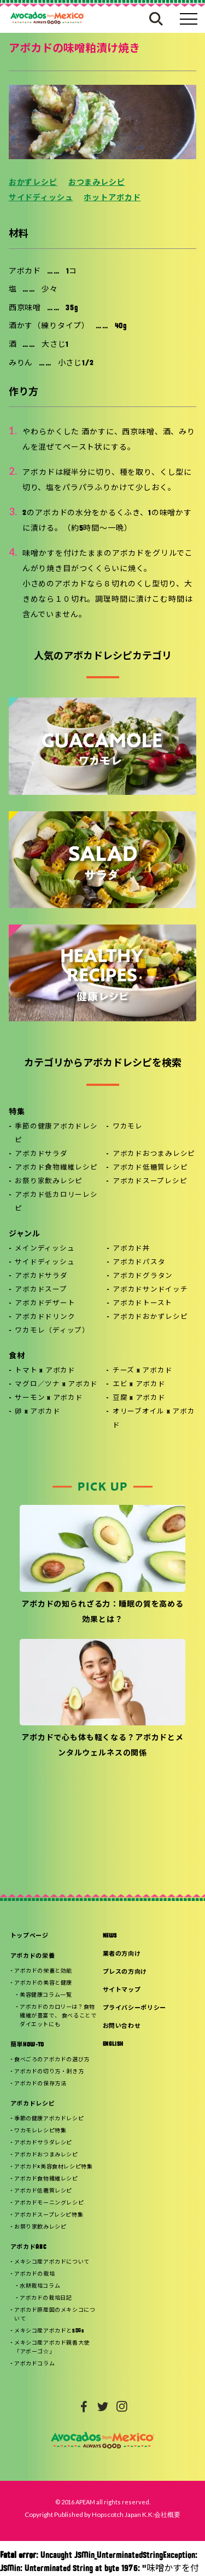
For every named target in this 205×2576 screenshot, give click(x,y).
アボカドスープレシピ (150, 1181)
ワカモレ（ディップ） (52, 1331)
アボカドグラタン (143, 1276)
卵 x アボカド (37, 1412)
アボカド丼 (131, 1249)
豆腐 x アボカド (139, 1398)
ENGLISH (113, 2045)
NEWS (110, 1936)
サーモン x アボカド (49, 1398)
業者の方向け (122, 1954)
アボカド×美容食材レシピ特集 (53, 2167)
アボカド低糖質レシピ (150, 1168)
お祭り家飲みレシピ (49, 1181)
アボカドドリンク (45, 1317)
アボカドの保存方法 (40, 2084)
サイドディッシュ (41, 198)
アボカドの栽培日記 (46, 2298)
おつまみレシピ (96, 183)
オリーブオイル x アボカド (154, 1419)
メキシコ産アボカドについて (52, 2262)
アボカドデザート (45, 1303)
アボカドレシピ (32, 2104)
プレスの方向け (125, 1972)
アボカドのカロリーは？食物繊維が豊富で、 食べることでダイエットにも (58, 2016)
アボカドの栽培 (34, 2274)
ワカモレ (128, 1127)
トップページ (29, 1936)
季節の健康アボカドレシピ (56, 1134)
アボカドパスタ (139, 1262)
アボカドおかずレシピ (150, 1317)
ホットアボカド (112, 198)
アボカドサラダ (41, 1154)
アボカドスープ (41, 1290)
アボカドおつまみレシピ (154, 1154)
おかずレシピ (33, 183)
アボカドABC (28, 2247)
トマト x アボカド (45, 1371)
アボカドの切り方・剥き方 (49, 2072)
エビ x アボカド (139, 1384)
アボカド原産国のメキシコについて (54, 2314)
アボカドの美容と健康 (43, 1983)
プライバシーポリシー (135, 2008)
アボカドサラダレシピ (43, 2143)
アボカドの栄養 (32, 1956)
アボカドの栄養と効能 (43, 1971)
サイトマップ (122, 1990)
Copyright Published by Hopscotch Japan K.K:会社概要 (102, 2514)
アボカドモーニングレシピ (49, 2203)
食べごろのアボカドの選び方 (52, 2060)
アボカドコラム (34, 2364)
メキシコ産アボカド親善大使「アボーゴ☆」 (52, 2347)
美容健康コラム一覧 (46, 1995)
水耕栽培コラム (40, 2286)
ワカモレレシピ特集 (40, 2131)
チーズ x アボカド (143, 1371)
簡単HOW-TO (27, 2045)
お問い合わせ (122, 2026)
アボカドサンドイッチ (150, 1290)
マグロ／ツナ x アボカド (56, 1384)
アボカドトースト (142, 1303)
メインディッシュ (44, 1249)
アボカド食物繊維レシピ (56, 1168)
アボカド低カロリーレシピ (56, 1202)
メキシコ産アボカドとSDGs (49, 2331)
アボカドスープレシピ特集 (48, 2215)
